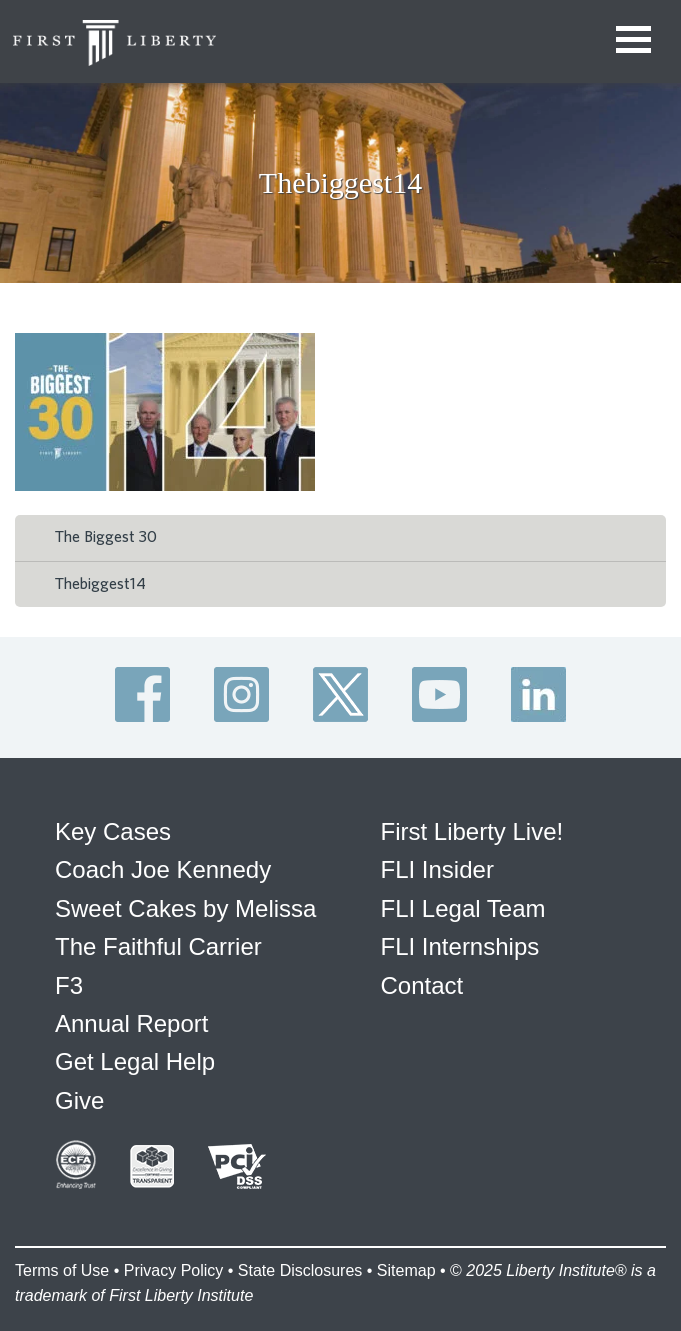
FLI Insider (437, 869)
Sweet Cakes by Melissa (185, 908)
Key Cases (113, 831)
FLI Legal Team (463, 908)
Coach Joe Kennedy (163, 869)
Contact (422, 985)
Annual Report (131, 1023)
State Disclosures (300, 1270)
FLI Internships (460, 946)
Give (79, 1100)
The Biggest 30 (106, 537)
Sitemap (406, 1270)
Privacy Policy (174, 1270)
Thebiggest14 (100, 584)
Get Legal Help (135, 1061)
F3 (69, 985)
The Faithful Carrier (158, 946)
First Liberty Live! (472, 831)
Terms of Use (62, 1270)
